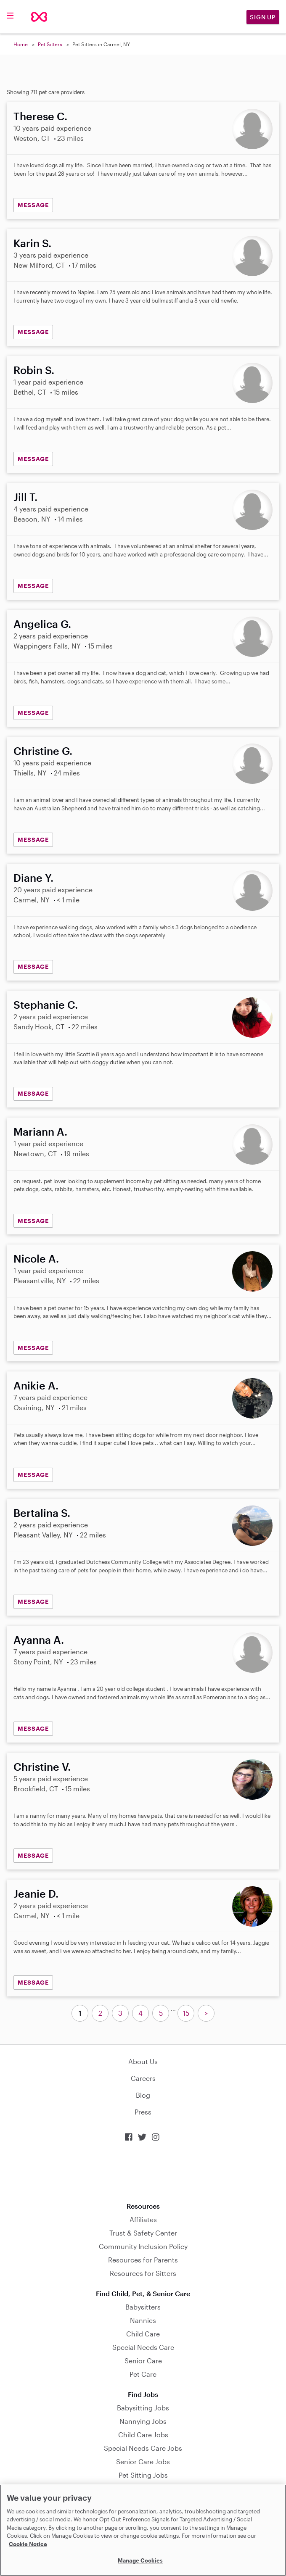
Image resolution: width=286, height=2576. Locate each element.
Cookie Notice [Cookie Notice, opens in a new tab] (28, 2544)
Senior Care (143, 2361)
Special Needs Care (143, 2347)
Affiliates (143, 2219)
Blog (143, 2095)
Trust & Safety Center (143, 2233)
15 (186, 2013)
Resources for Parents (143, 2260)
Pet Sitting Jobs (143, 2475)
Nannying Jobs (143, 2421)
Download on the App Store (143, 2172)
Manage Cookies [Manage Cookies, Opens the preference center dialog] (140, 2560)
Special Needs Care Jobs (143, 2448)
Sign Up (263, 17)
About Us (143, 2061)
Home (20, 44)
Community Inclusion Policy (143, 2246)
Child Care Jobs (143, 2435)
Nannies (143, 2320)
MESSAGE (33, 204)
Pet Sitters (50, 44)
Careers (143, 2078)
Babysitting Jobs (143, 2408)
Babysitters (143, 2307)
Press (143, 2112)
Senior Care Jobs (143, 2461)
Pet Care (143, 2374)
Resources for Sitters (143, 2273)
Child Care (143, 2334)
